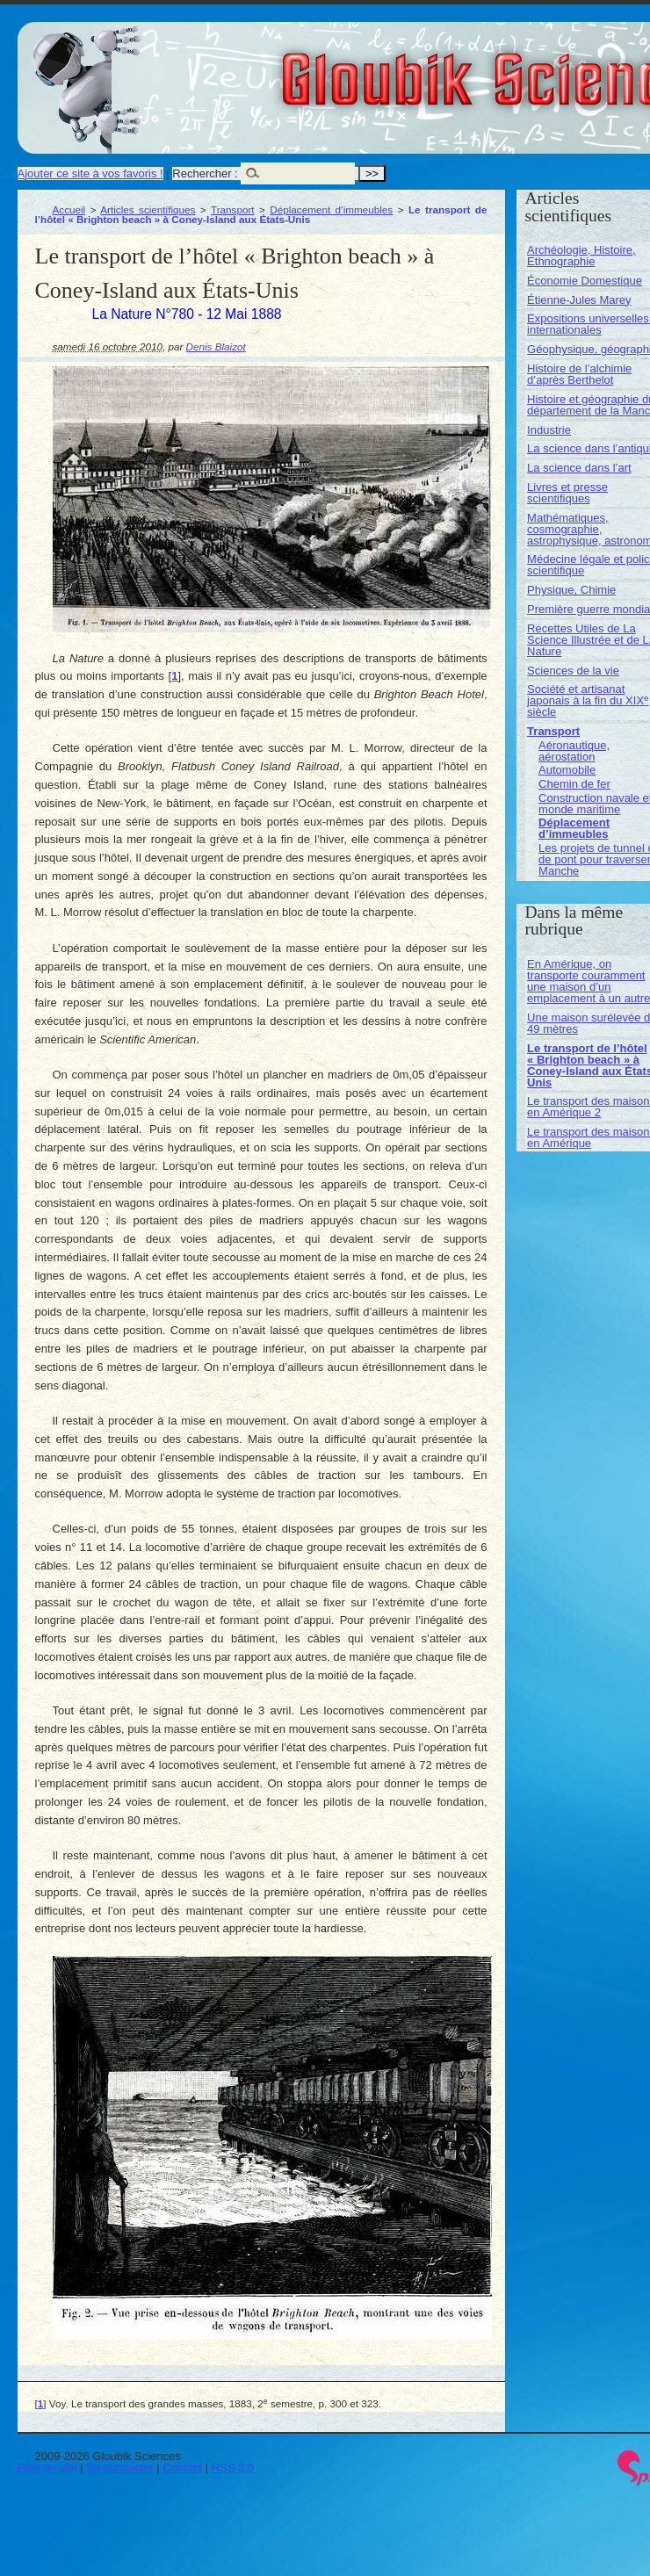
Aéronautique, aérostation (574, 751)
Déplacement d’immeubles (331, 209)
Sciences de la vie (573, 670)
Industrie (549, 430)
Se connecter (120, 2467)
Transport (233, 209)
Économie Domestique (584, 280)
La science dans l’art (579, 467)
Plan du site (47, 2467)
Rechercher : (204, 173)
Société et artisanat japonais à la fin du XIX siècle (587, 700)
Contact (182, 2467)
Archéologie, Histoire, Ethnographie (581, 255)
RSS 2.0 (233, 2467)
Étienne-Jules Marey (579, 300)
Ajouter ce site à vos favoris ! (90, 173)
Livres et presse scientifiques (567, 492)
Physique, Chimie (571, 589)
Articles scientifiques (147, 209)
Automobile (567, 769)
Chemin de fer (574, 783)
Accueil (69, 209)
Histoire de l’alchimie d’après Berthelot (579, 374)
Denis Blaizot (216, 346)
